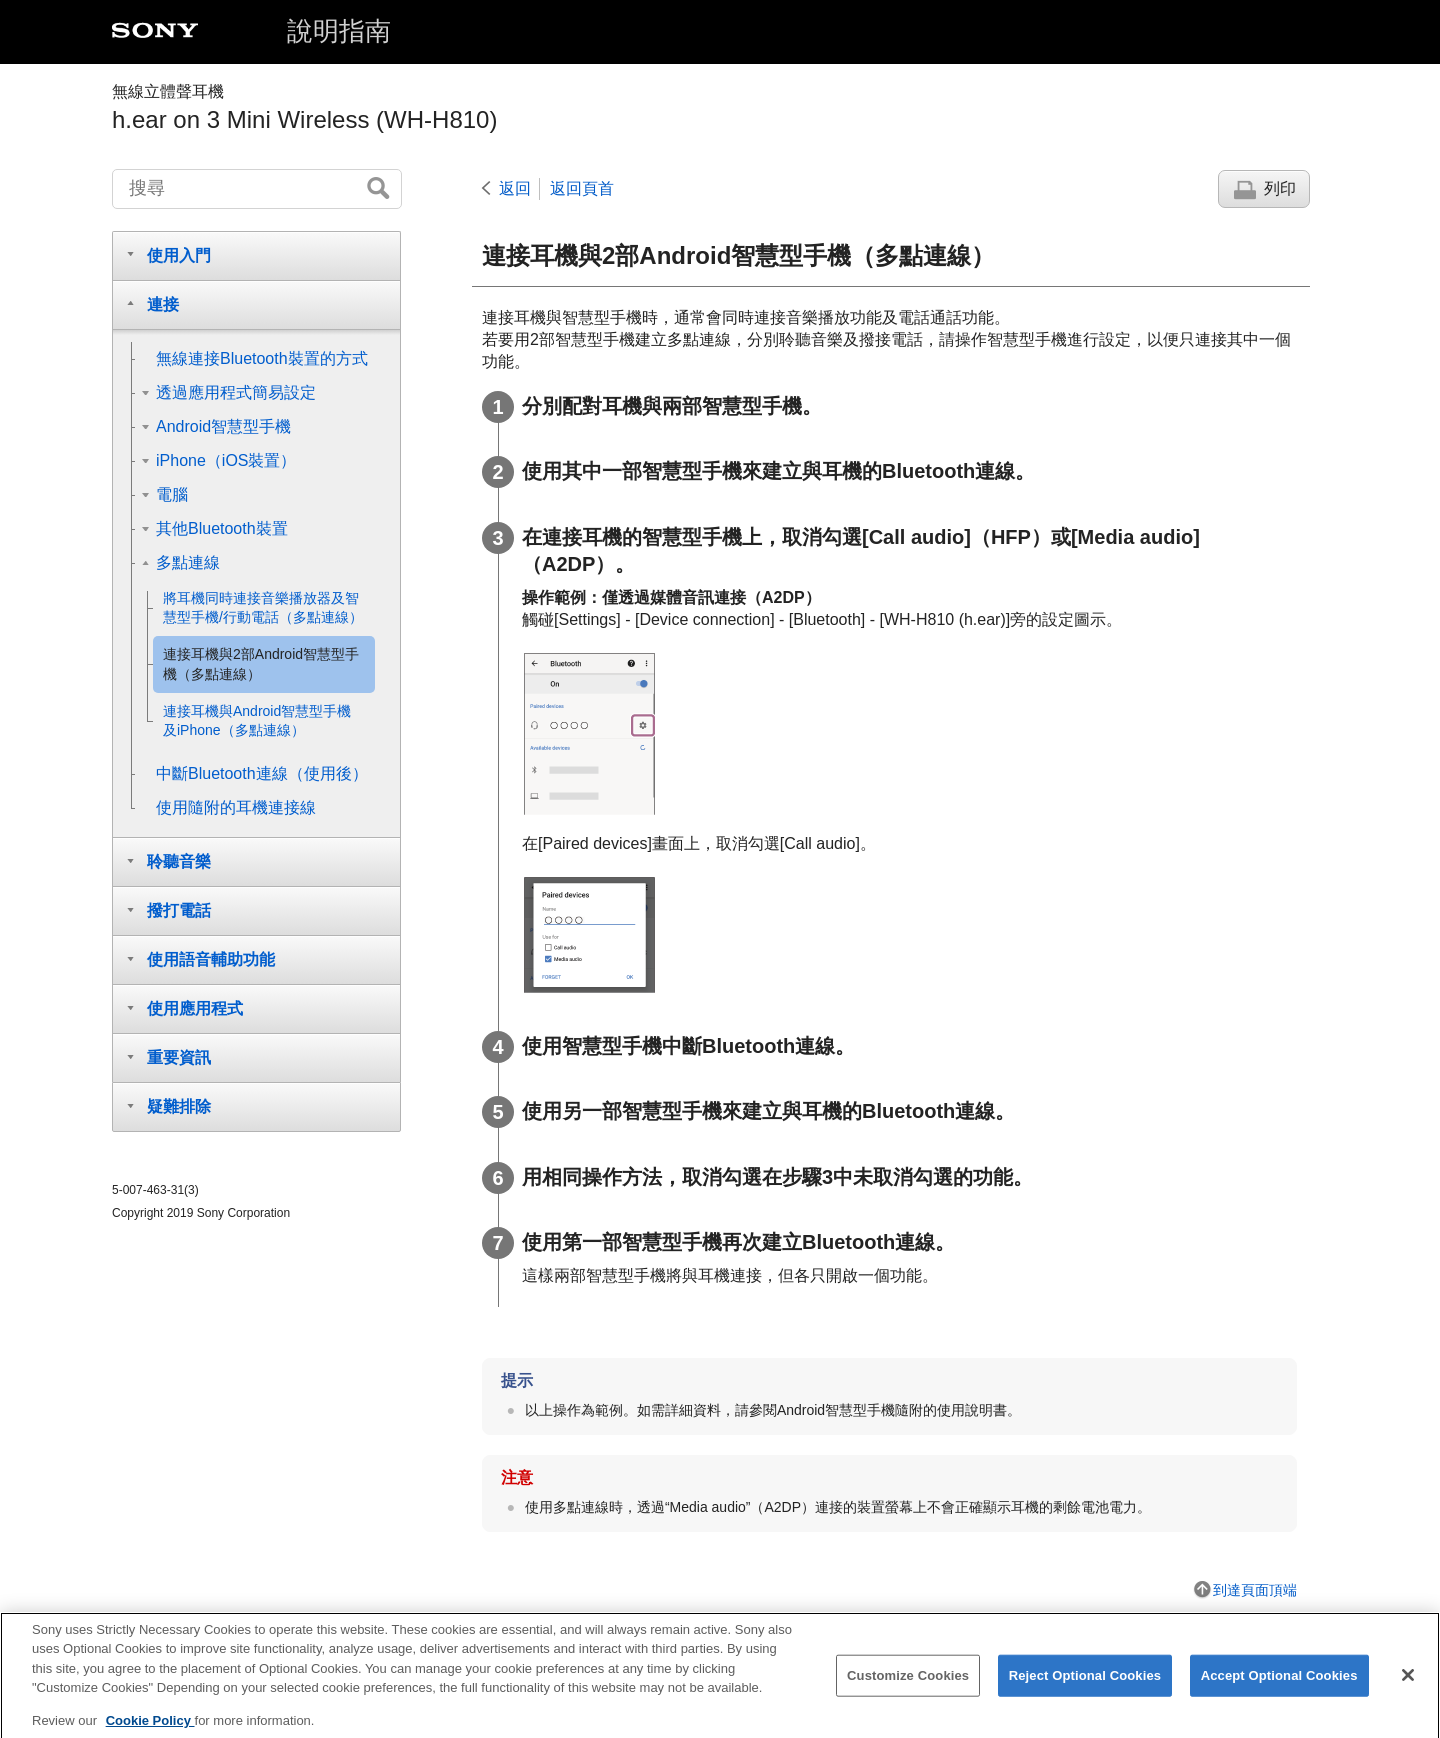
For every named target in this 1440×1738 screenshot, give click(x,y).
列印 (1280, 188)
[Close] (1408, 1687)
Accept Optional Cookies (1279, 1687)
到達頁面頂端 (1255, 1590)
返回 (515, 188)
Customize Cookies (908, 1687)
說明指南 (339, 31)
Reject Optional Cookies (1085, 1687)
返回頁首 (582, 188)
